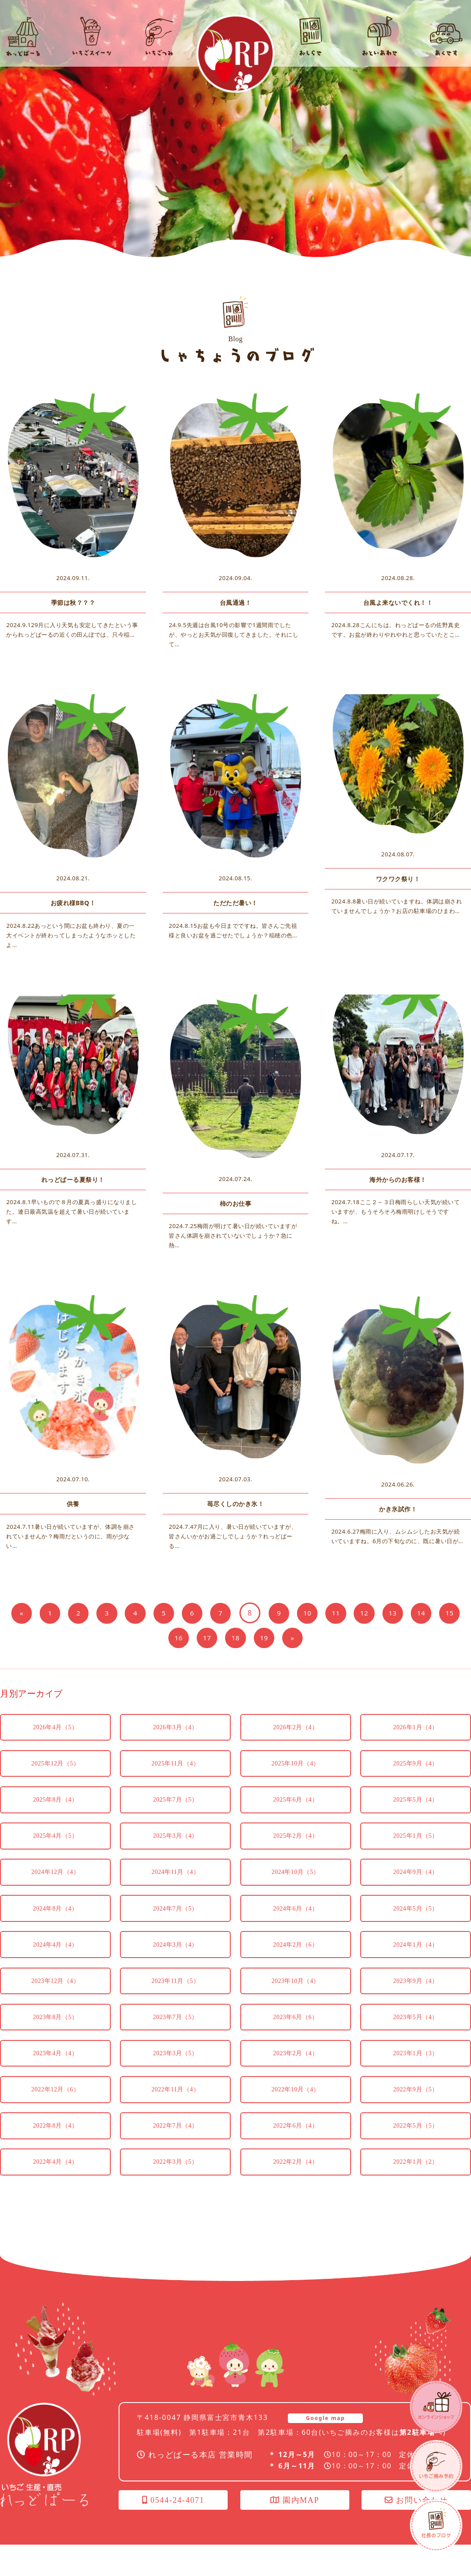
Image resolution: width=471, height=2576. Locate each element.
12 (385, 1613)
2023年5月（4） (415, 2038)
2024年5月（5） (415, 1922)
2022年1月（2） (415, 2192)
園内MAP (294, 2531)
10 (325, 1613)
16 (190, 1637)
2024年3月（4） (175, 1960)
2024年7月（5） (175, 1922)
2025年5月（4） (415, 1805)
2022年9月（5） (415, 2115)
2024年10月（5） (295, 1883)
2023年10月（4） (295, 1999)
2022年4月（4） (55, 2192)
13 (415, 1613)
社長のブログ (436, 2525)
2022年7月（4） (175, 2154)
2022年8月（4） (55, 2154)
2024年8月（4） (55, 1922)
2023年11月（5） (175, 1999)
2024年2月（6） (295, 1960)
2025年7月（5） (175, 1805)
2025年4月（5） (55, 1844)
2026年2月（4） (295, 1728)
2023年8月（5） (55, 2038)
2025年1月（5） (415, 1844)
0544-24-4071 (173, 2531)
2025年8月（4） (55, 1805)
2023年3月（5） (175, 2076)
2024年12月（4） (55, 1883)
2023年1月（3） (415, 2076)
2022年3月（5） (175, 2192)
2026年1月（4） (415, 1728)
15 (161, 1637)
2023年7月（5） (175, 2038)
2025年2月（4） (295, 1844)
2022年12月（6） (55, 2115)
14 (445, 1613)
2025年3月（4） (175, 1844)
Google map (325, 2449)
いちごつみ (436, 2466)
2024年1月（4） (415, 1960)
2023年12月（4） (55, 1999)
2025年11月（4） (175, 1767)
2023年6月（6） (295, 2038)
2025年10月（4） (295, 1767)
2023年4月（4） (55, 2076)
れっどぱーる (235, 53)
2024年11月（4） (175, 1883)
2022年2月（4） (295, 2192)
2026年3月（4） (175, 1728)
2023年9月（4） (415, 1999)
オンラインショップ (436, 2407)
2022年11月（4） (175, 2115)
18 (250, 1637)
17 (220, 1637)
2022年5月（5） (415, 2154)
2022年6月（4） (295, 2154)
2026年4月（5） (55, 1728)
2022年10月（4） (295, 2115)
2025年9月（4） (415, 1767)
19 (280, 1637)
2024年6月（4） (295, 1922)
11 (355, 1613)
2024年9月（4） (415, 1883)
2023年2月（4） (295, 2076)
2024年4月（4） (55, 1960)
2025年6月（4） (295, 1805)
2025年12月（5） (55, 1767)
